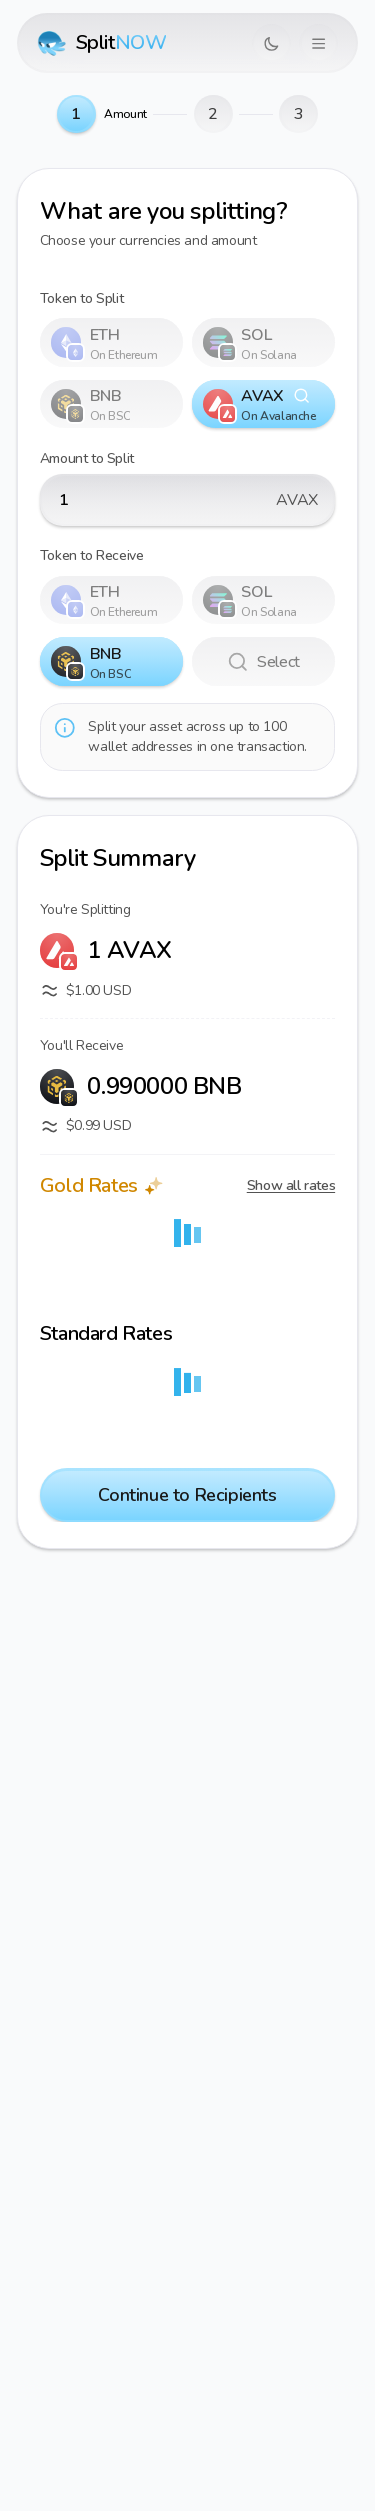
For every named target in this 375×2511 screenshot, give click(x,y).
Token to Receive (92, 555)
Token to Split (81, 298)
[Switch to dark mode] (271, 43)
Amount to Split (87, 458)
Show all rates (291, 1185)
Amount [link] (125, 114)
